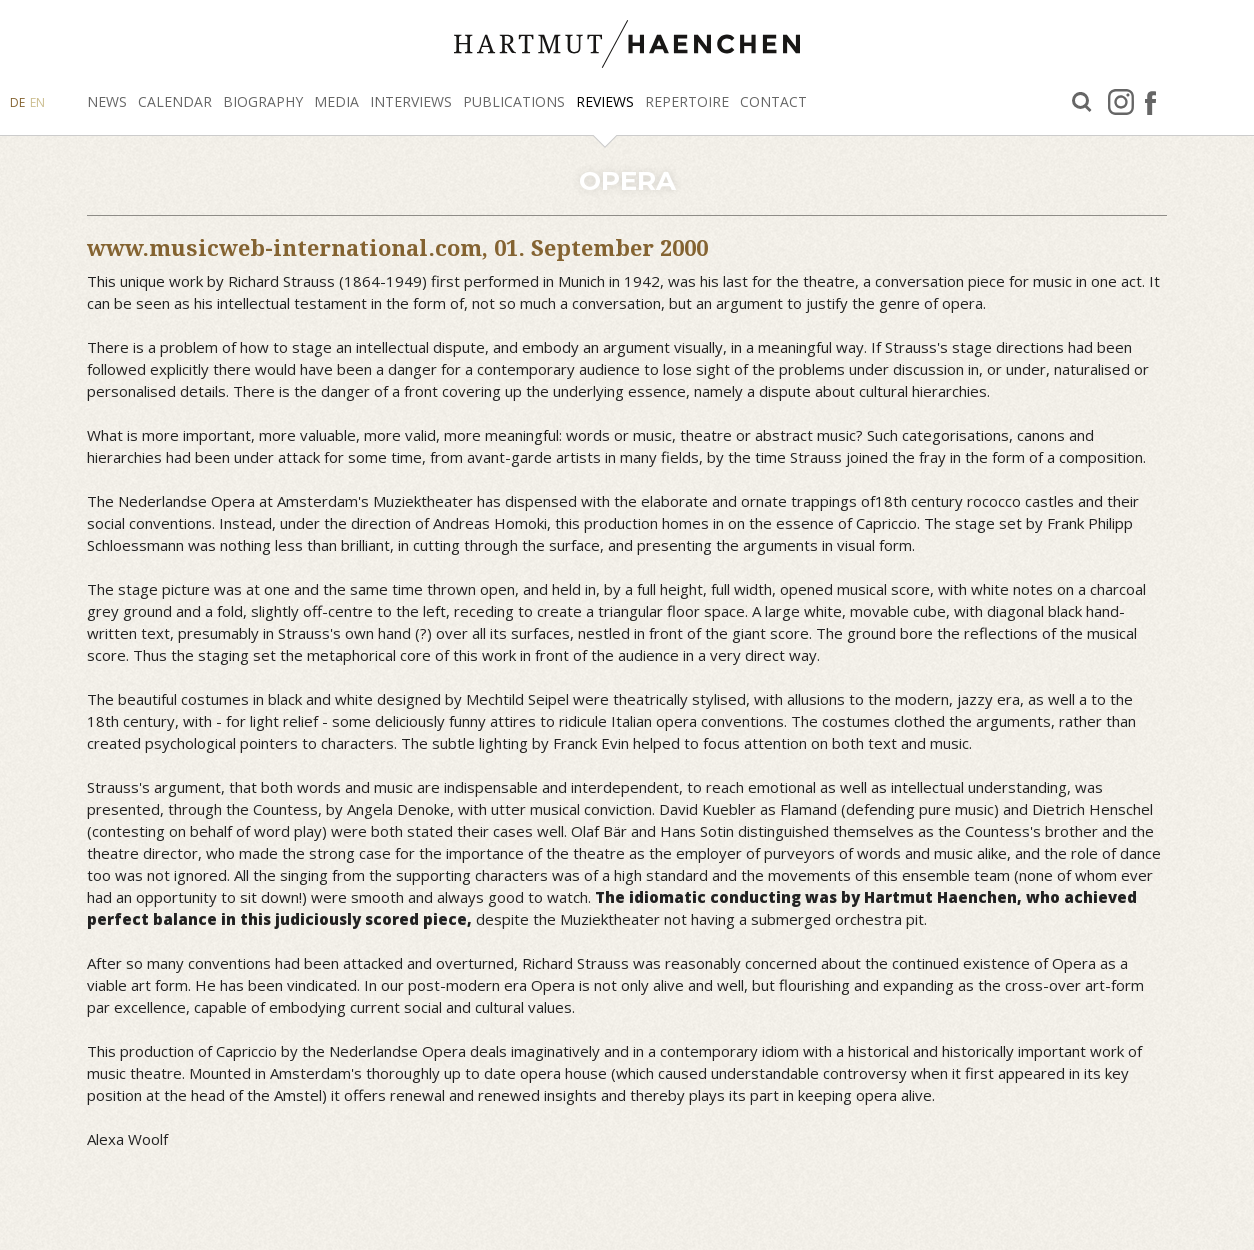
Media (336, 101)
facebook (1150, 102)
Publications (514, 101)
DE (17, 102)
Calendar (175, 101)
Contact (773, 101)
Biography (263, 101)
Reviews (605, 101)
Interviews (411, 101)
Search (1082, 102)
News (107, 101)
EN (37, 102)
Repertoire (687, 101)
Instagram (1121, 102)
